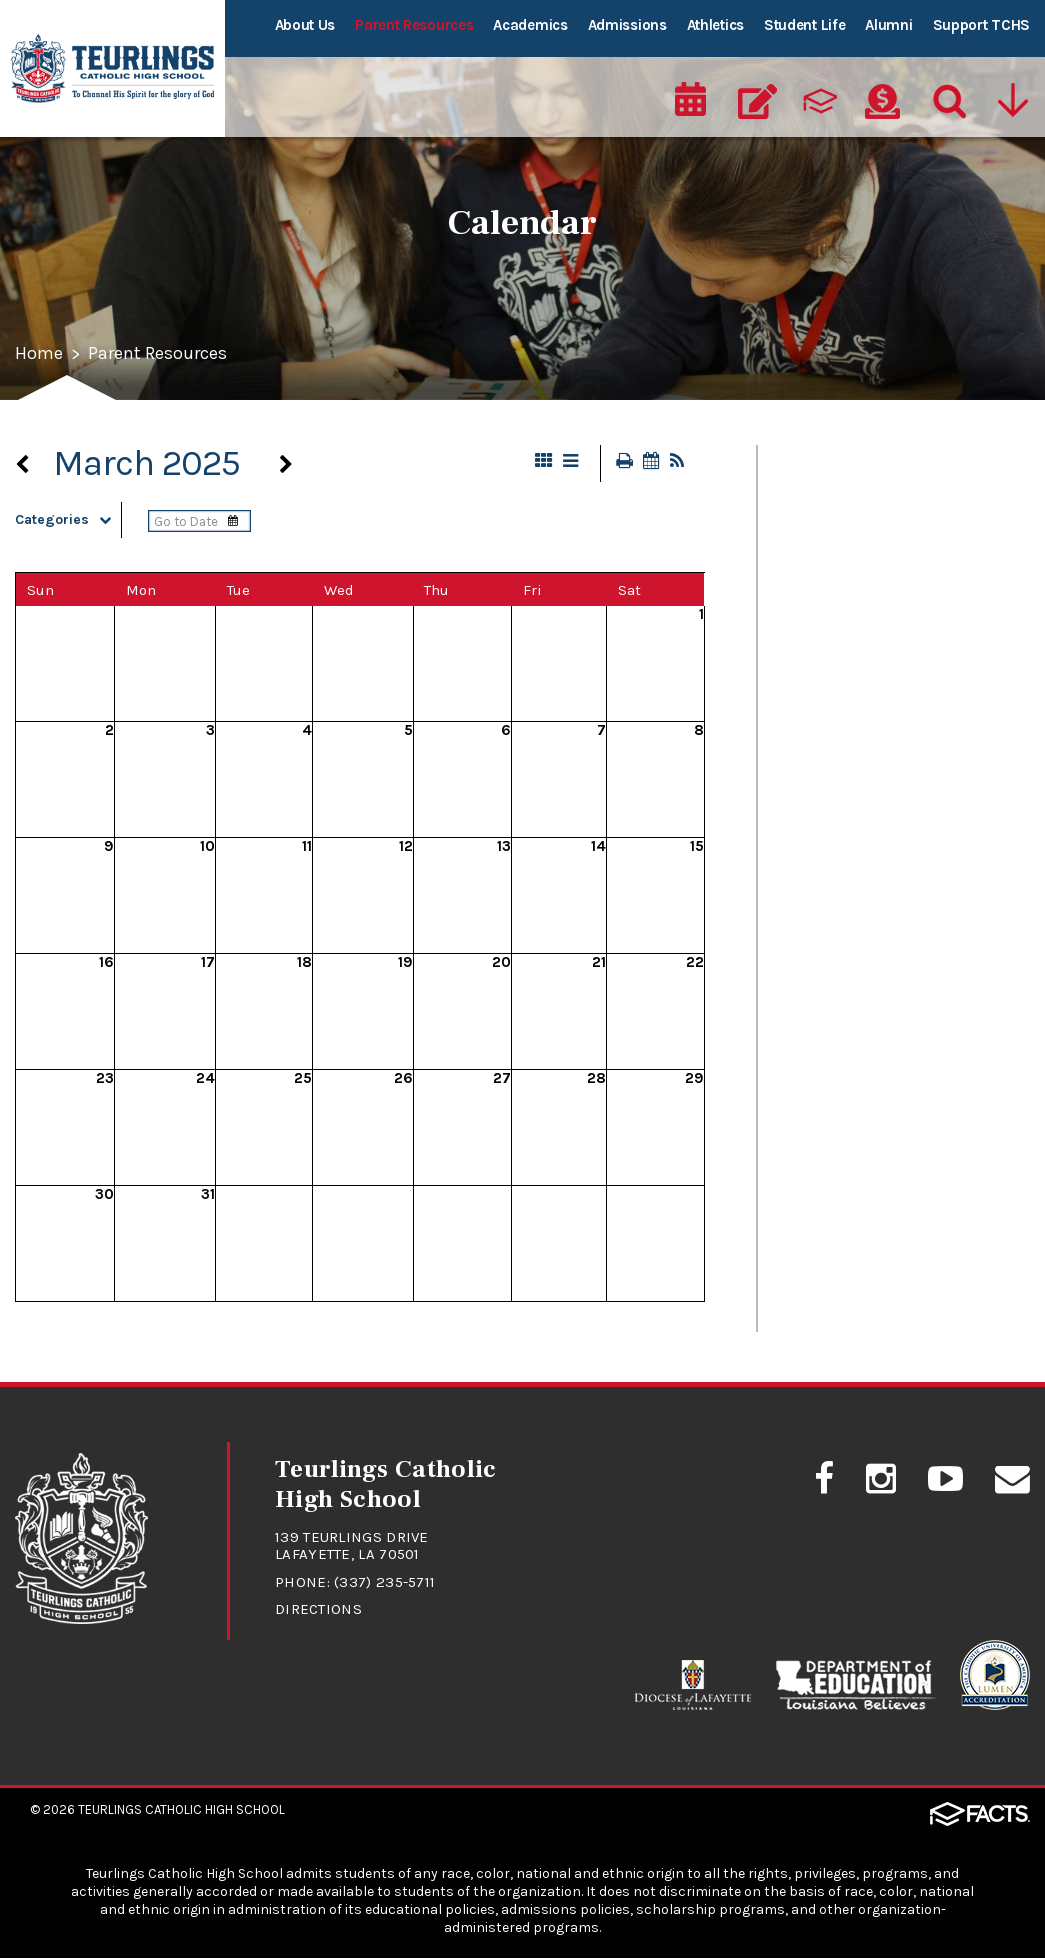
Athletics (715, 25)
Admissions (627, 25)
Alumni (888, 25)
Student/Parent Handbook (876, 842)
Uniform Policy (830, 936)
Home (39, 355)
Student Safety (831, 889)
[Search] (945, 96)
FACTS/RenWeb (831, 701)
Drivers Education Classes (872, 654)
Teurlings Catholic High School (181, 1810)
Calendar (807, 560)
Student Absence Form (860, 795)
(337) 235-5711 (384, 1583)
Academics (530, 25)
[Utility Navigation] (1012, 96)
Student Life (804, 25)
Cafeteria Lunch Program (870, 513)
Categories (68, 520)
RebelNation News (842, 748)
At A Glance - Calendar (858, 466)
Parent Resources (414, 25)
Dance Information (846, 607)
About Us (305, 25)
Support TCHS (981, 25)
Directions (318, 1610)
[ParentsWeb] (820, 96)
